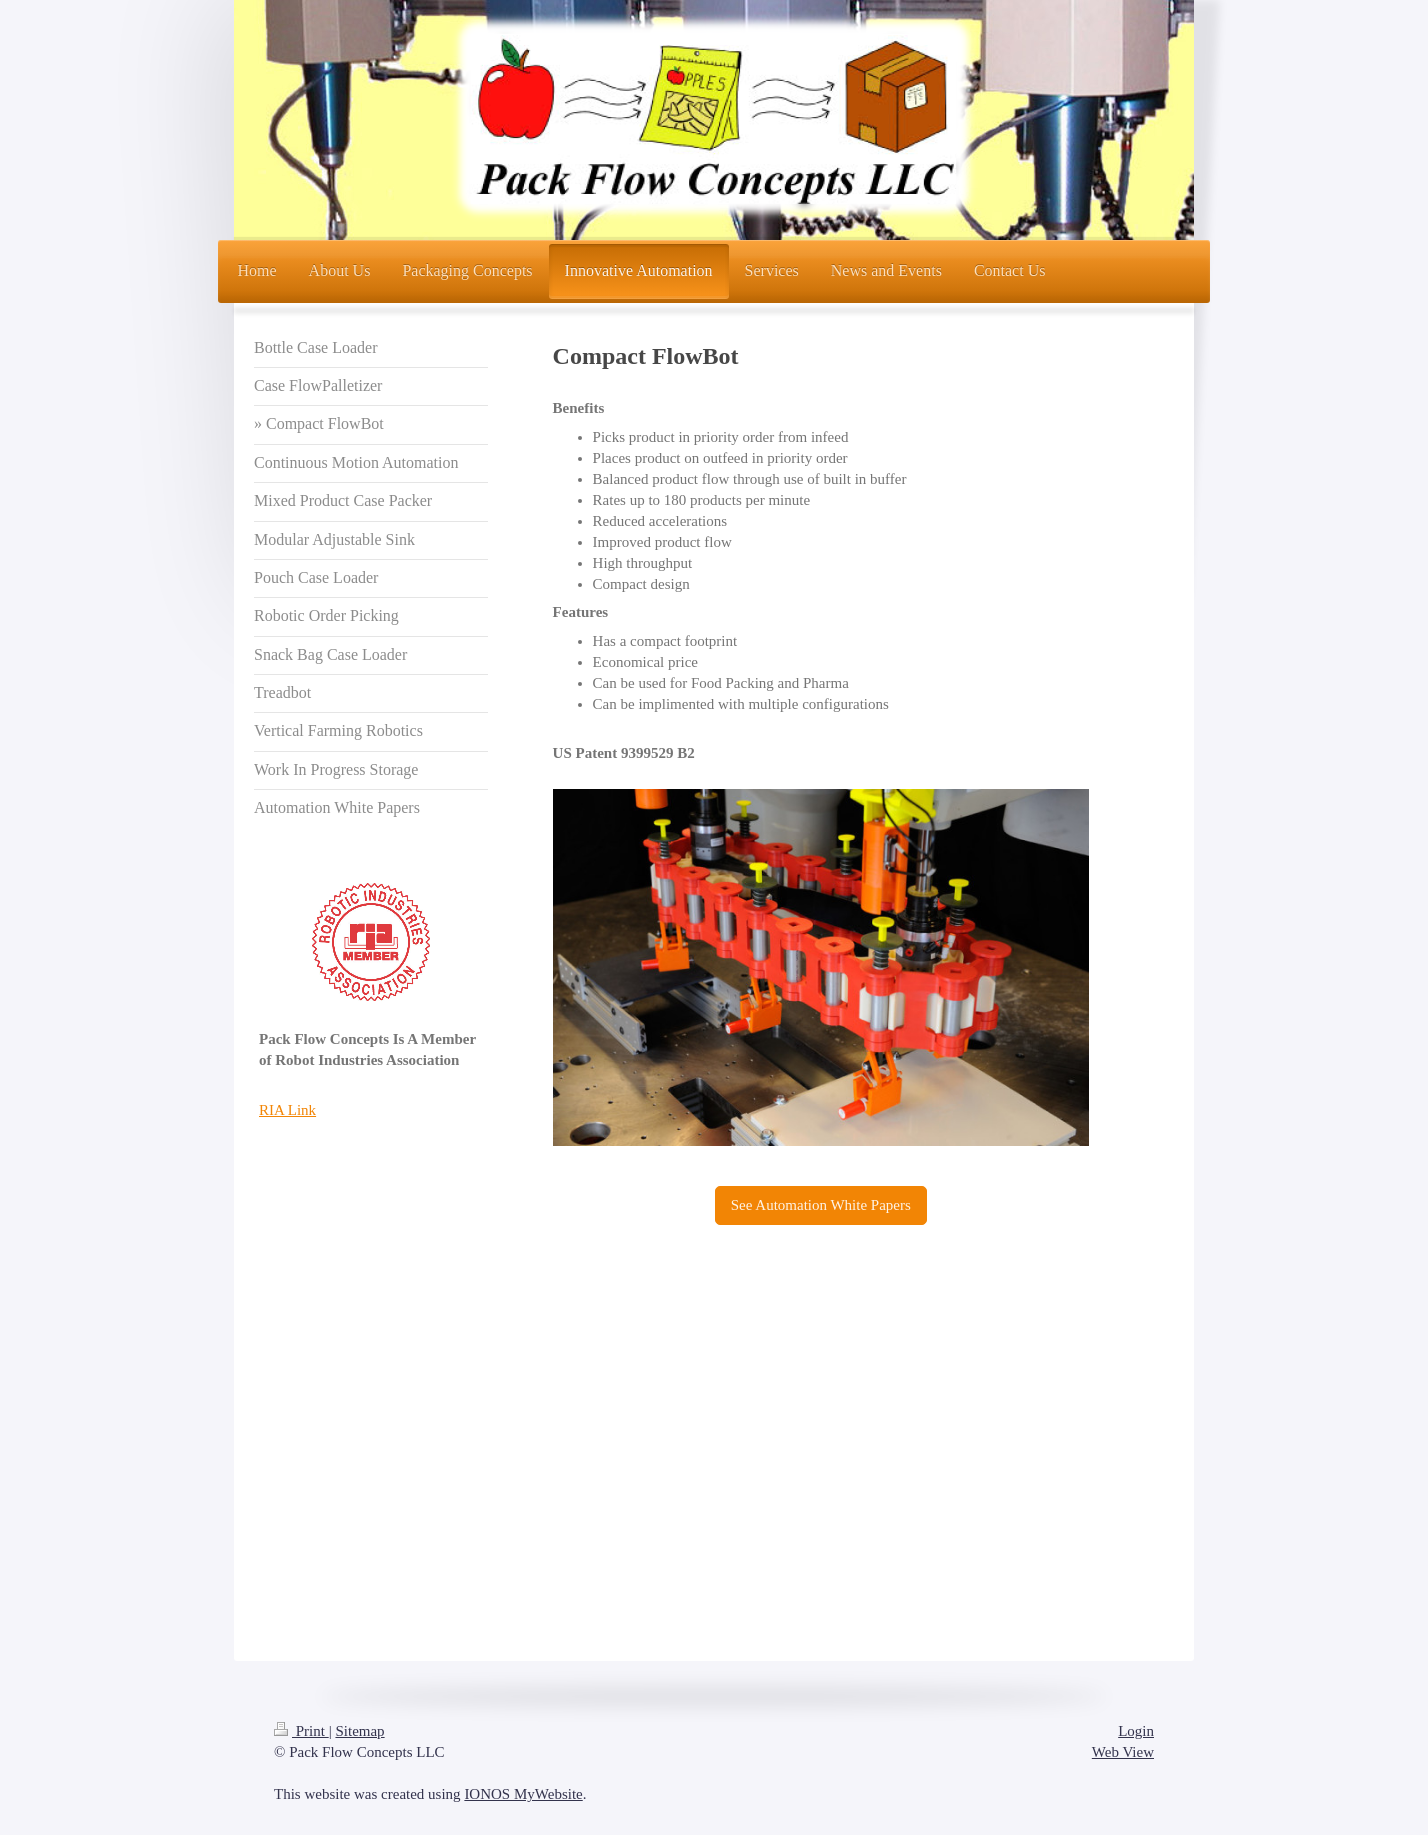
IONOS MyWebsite (523, 1794)
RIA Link (287, 1110)
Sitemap (359, 1731)
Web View (1123, 1752)
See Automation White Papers (821, 1205)
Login (1136, 1731)
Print (301, 1731)
